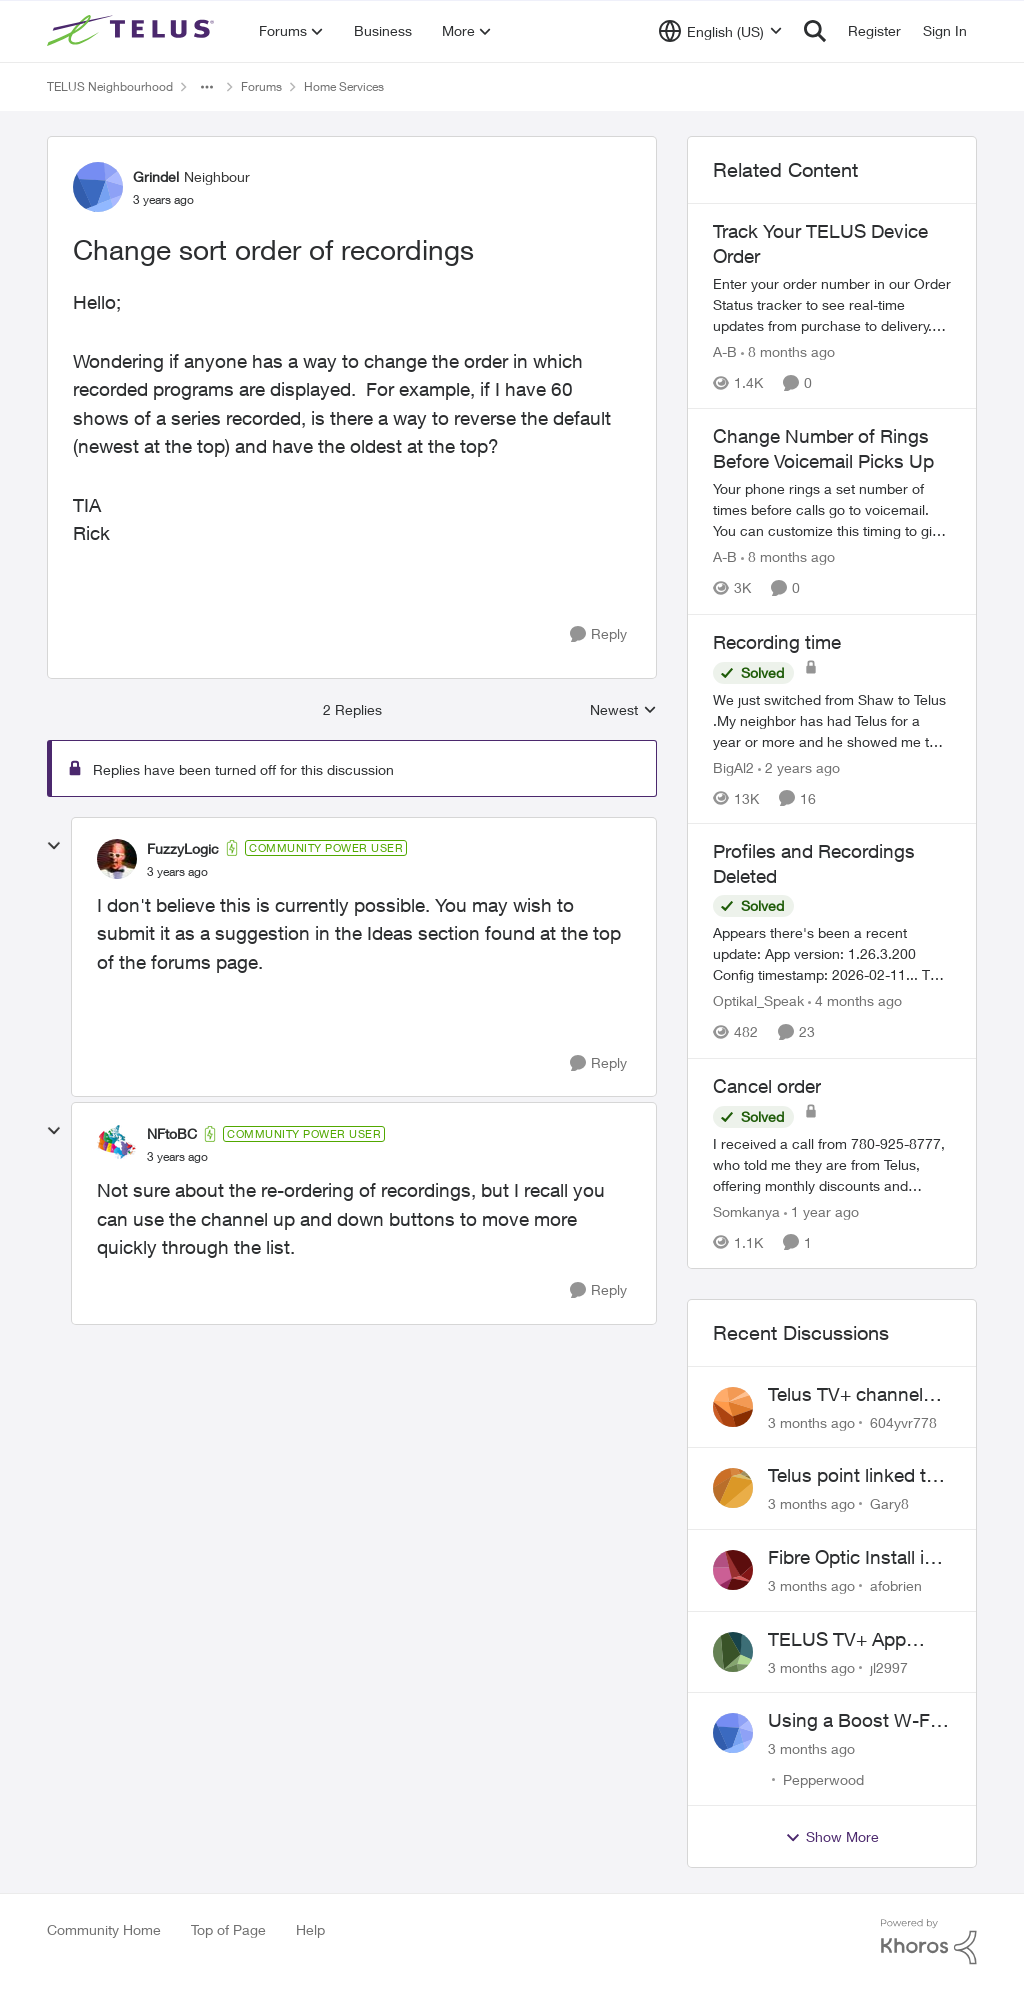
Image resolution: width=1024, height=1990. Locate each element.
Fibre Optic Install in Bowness (851, 1558)
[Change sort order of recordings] (177, 872)
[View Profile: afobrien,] (733, 1570)
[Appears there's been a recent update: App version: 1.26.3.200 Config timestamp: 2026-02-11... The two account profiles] (832, 954)
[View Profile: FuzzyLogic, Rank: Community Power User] (117, 859)
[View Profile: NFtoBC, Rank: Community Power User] (117, 1145)
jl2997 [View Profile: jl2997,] (889, 1666)
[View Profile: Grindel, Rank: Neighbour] (98, 187)
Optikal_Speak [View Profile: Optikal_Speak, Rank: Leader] (758, 1001)
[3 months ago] (811, 1421)
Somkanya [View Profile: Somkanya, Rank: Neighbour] (746, 1211)
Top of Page (228, 1929)
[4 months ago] (855, 1001)
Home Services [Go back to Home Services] (344, 86)
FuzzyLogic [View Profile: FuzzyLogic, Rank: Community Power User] (183, 848)
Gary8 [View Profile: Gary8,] (889, 1503)
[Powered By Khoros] (929, 1942)
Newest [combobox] (623, 710)
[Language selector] (720, 31)
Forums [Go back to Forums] (261, 86)
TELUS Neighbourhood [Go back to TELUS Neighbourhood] (110, 86)
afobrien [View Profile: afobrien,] (896, 1585)
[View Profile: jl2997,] (733, 1652)
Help (310, 1929)
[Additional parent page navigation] (207, 87)
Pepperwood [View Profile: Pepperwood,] (823, 1779)
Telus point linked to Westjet (852, 1476)
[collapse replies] (54, 846)
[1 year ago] (821, 1211)
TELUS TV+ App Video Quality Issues (854, 1640)
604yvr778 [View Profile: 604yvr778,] (903, 1421)
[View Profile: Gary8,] (733, 1488)
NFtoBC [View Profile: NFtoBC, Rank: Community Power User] (172, 1133)
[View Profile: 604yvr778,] (733, 1407)
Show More (832, 1837)
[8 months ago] (788, 351)
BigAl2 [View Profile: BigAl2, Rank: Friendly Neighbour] (733, 766)
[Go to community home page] (133, 31)
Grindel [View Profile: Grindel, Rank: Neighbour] (156, 176)
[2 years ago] (799, 766)
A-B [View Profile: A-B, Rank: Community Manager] (725, 351)
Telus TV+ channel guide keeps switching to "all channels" (845, 1395)
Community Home (104, 1929)
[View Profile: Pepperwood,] (733, 1733)
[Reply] (598, 634)
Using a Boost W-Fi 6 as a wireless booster (859, 1721)
